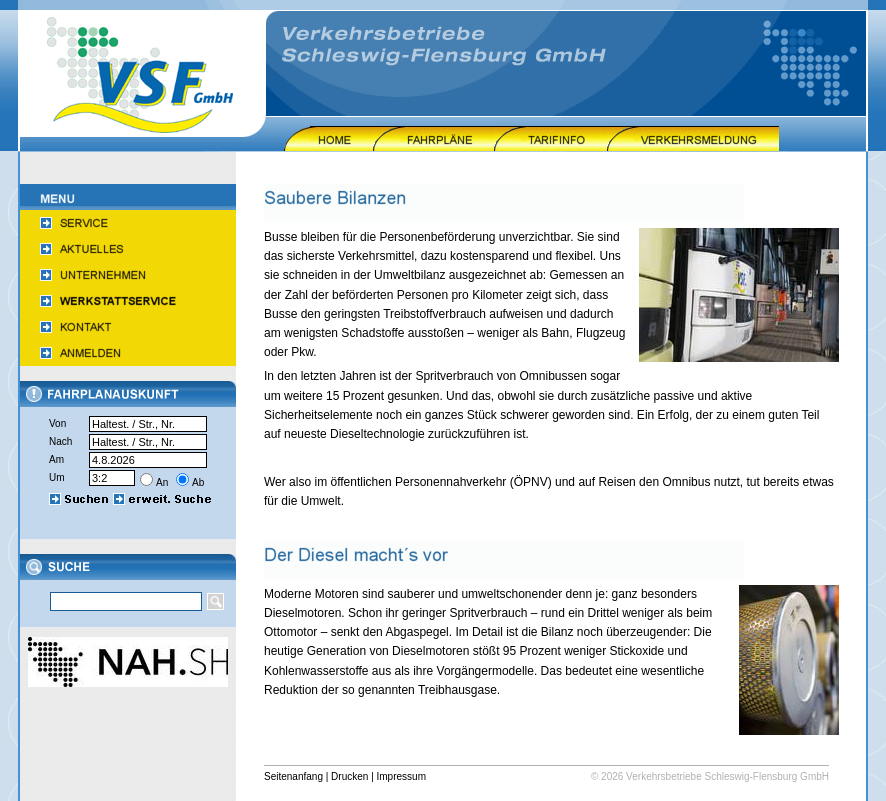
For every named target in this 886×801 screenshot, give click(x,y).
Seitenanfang (293, 776)
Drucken (349, 776)
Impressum (401, 776)
